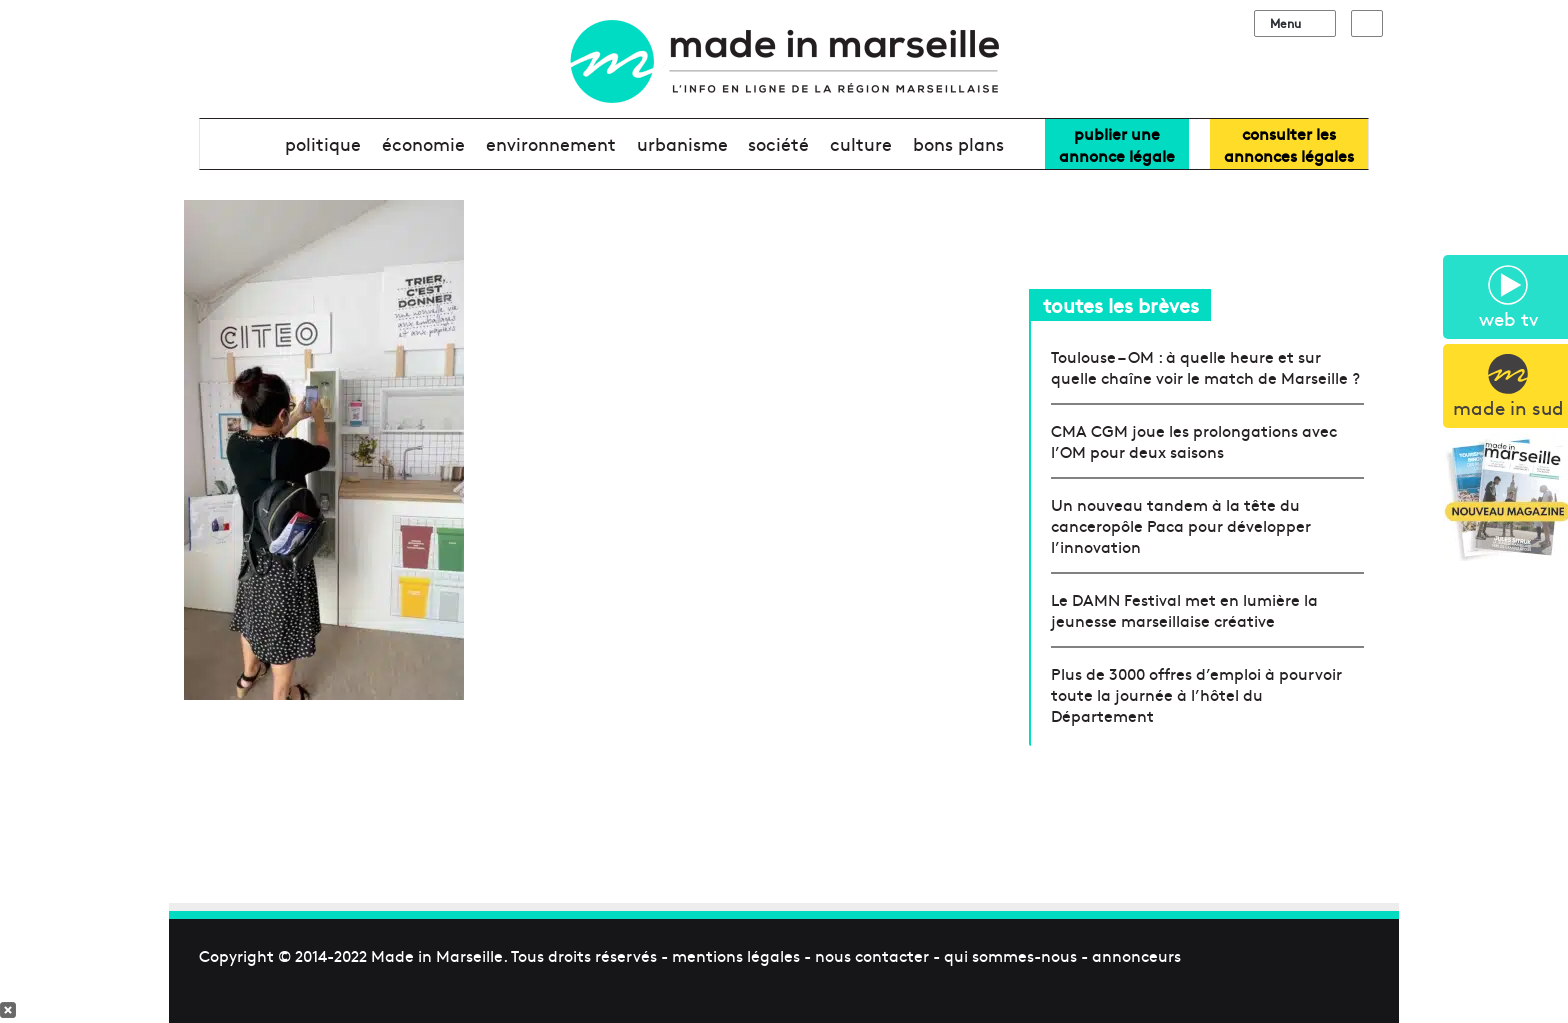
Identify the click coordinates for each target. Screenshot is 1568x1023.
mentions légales (736, 955)
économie (423, 143)
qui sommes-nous (1010, 955)
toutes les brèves (1121, 304)
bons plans (958, 143)
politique (323, 143)
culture (861, 143)
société (778, 143)
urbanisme (682, 143)
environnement (551, 143)
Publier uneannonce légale (1117, 144)
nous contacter (872, 955)
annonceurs (1136, 955)
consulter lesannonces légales (1289, 144)
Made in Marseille (437, 955)
